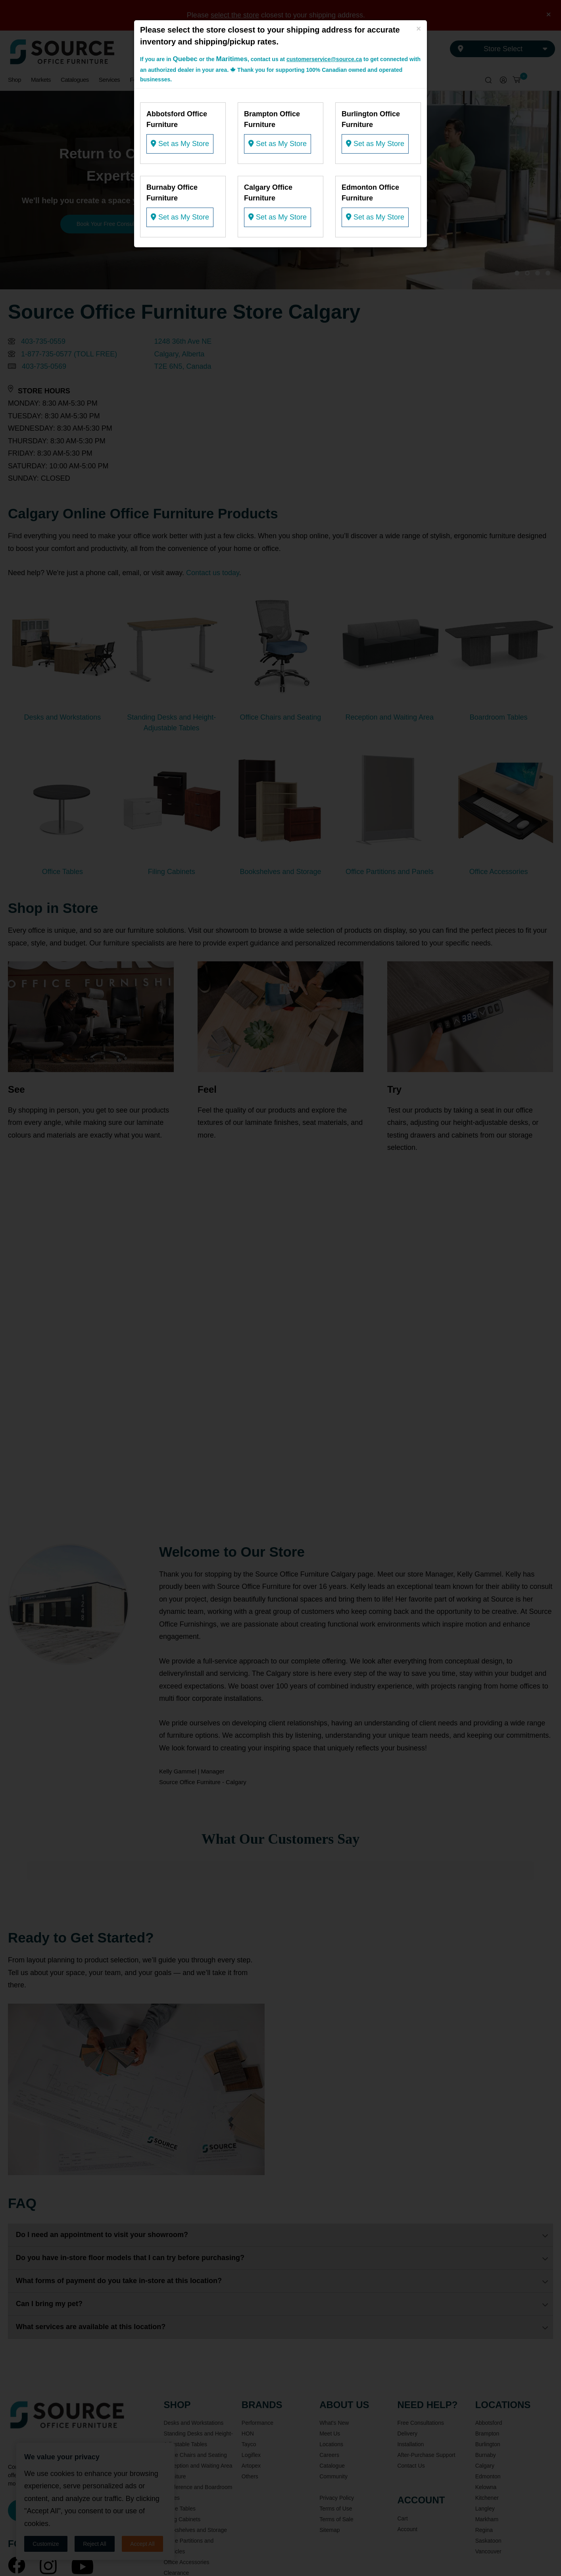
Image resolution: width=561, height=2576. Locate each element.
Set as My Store (180, 144)
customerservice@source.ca (324, 59)
